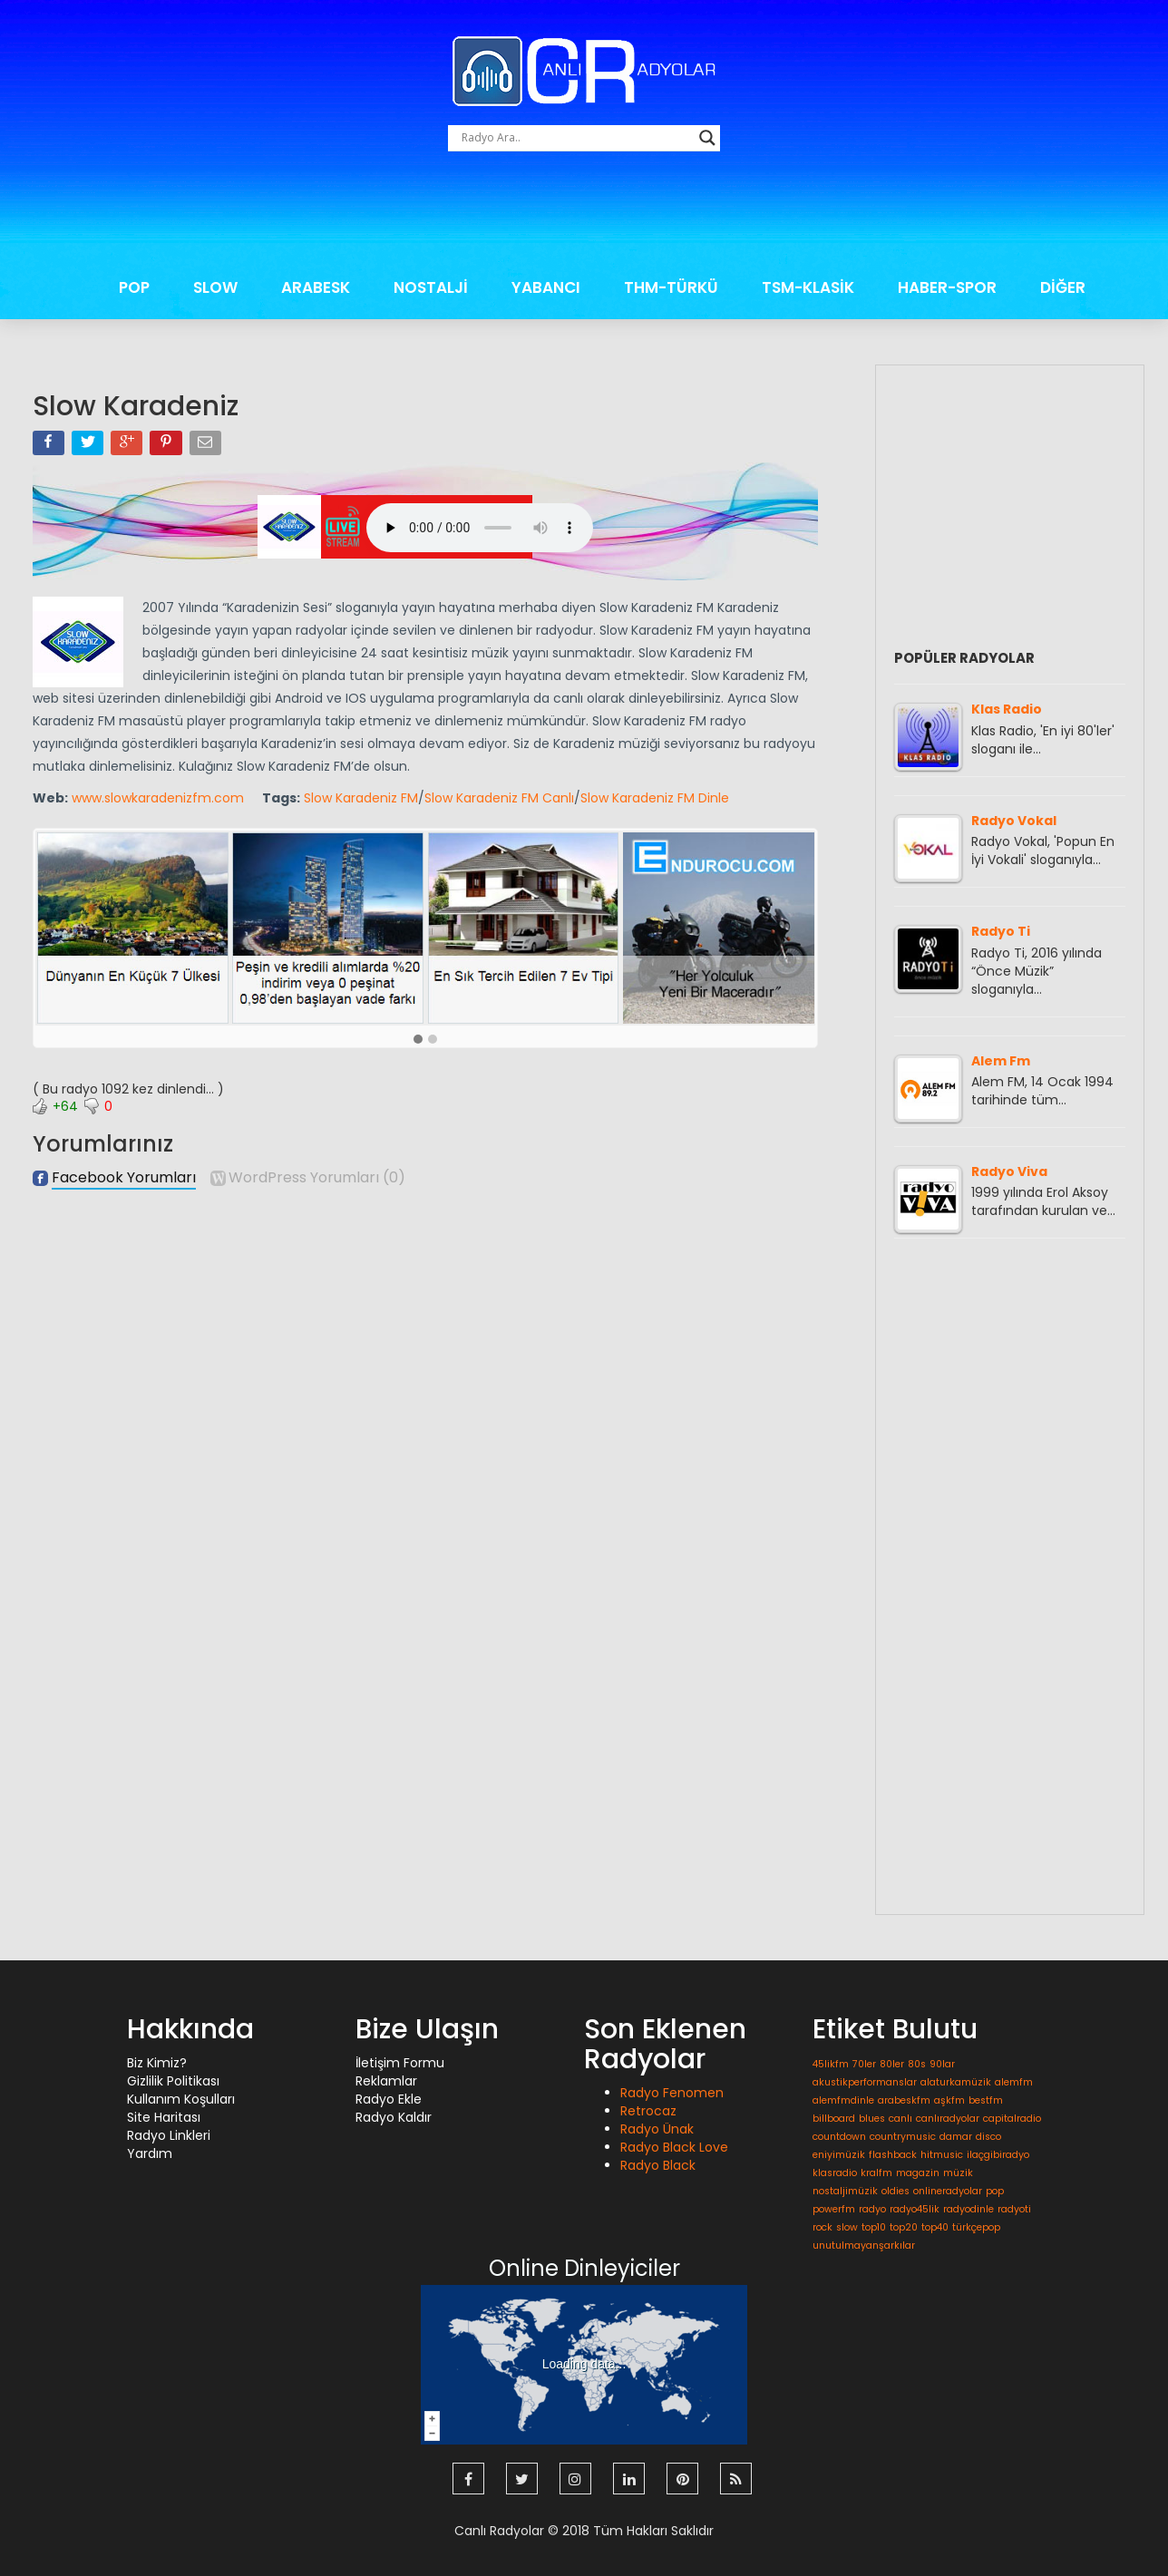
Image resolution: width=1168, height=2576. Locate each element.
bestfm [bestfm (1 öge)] (985, 2100)
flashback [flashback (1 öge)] (893, 2155)
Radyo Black (658, 2165)
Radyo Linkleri (168, 2135)
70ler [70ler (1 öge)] (864, 2064)
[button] (418, 1040)
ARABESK (315, 287)
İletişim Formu (399, 2063)
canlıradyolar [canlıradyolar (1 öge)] (947, 2118)
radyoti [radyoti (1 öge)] (1014, 2209)
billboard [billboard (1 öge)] (834, 2118)
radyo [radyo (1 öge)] (872, 2209)
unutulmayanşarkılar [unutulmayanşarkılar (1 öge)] (864, 2245)
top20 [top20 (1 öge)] (904, 2227)
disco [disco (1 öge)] (988, 2136)
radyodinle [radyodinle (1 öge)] (968, 2209)
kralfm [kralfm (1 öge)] (876, 2173)
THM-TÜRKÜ (671, 287)
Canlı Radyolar (499, 2531)
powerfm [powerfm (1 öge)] (834, 2209)
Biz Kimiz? (157, 2063)
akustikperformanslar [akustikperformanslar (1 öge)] (865, 2082)
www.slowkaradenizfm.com (158, 798)
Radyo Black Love (674, 2147)
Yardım (149, 2153)
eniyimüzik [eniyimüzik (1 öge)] (839, 2155)
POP (134, 287)
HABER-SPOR (947, 287)
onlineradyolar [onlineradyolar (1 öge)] (947, 2191)
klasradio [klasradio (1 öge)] (835, 2173)
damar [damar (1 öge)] (955, 2136)
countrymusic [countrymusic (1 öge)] (903, 2136)
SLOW (215, 287)
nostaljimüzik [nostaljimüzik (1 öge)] (845, 2191)
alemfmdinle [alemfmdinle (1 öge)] (843, 2100)
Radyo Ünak (657, 2129)
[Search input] (576, 138)
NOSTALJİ (431, 287)
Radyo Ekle (388, 2099)
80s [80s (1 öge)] (917, 2064)
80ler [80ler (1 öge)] (892, 2064)
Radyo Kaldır (393, 2117)
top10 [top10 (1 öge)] (873, 2227)
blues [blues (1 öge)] (872, 2118)
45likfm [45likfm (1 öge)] (831, 2064)
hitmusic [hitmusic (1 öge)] (941, 2155)
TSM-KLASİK (808, 287)
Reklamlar (386, 2081)
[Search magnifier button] (707, 138)
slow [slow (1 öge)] (847, 2227)
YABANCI (545, 287)
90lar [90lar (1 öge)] (942, 2064)
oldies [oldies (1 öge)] (895, 2191)
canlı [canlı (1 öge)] (900, 2118)
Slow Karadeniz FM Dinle (654, 798)
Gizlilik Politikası (173, 2081)
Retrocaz (648, 2111)
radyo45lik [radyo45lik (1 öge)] (914, 2209)
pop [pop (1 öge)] (995, 2191)
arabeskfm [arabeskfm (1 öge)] (904, 2100)
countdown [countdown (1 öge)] (839, 2136)
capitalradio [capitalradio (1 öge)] (1012, 2118)
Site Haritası (163, 2117)
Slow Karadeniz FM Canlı (499, 798)
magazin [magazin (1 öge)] (917, 2173)
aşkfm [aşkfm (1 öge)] (949, 2100)
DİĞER (1062, 287)
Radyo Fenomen (672, 2093)
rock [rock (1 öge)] (822, 2227)
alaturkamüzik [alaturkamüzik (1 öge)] (955, 2082)
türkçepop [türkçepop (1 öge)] (976, 2227)
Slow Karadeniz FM (361, 798)
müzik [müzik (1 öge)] (958, 2173)
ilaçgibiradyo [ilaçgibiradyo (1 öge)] (998, 2155)
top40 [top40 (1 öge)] (935, 2227)
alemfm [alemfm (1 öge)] (1014, 2082)
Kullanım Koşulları (181, 2099)
